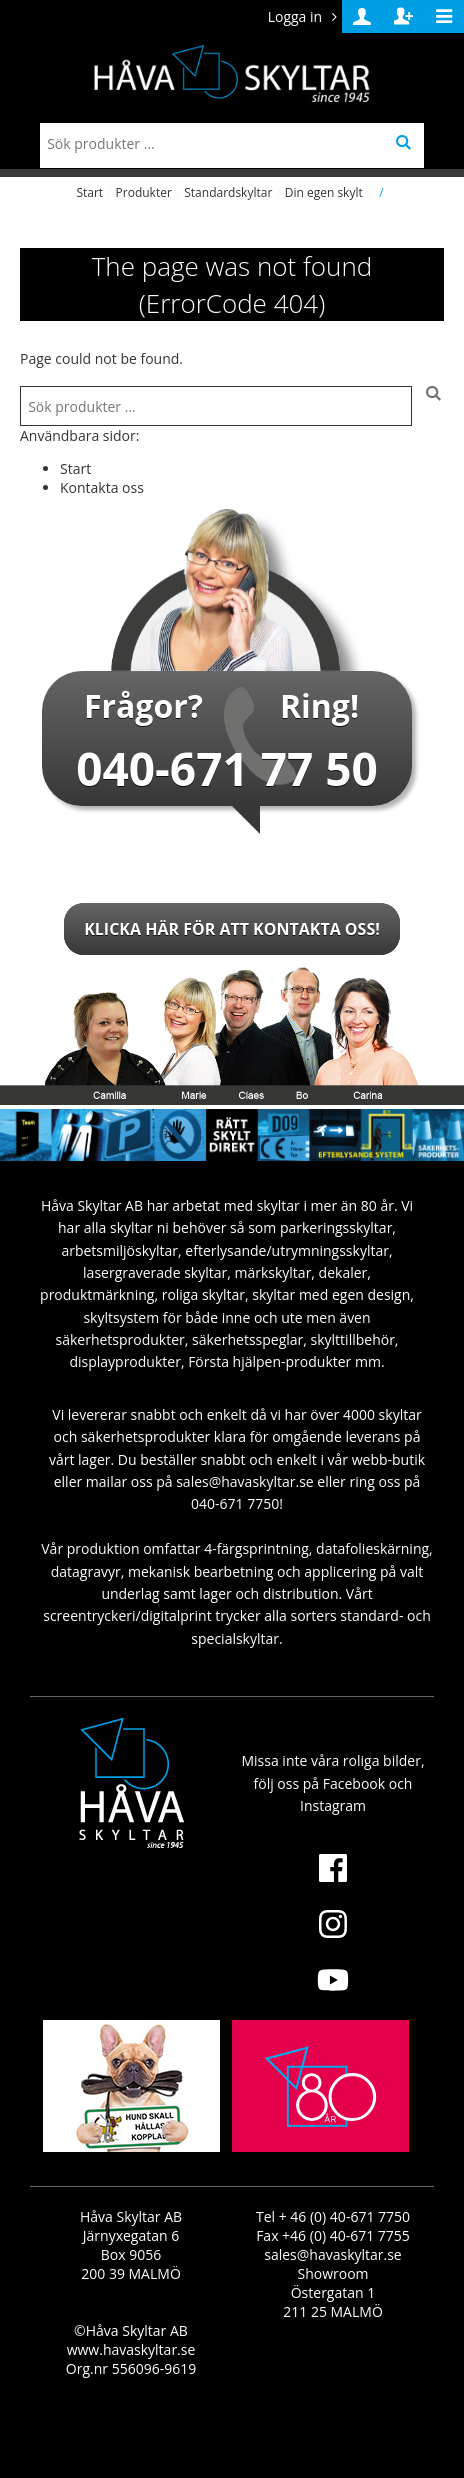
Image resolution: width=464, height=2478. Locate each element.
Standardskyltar (228, 192)
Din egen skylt (324, 192)
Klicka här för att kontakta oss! (232, 929)
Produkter (144, 192)
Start (89, 192)
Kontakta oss (102, 487)
